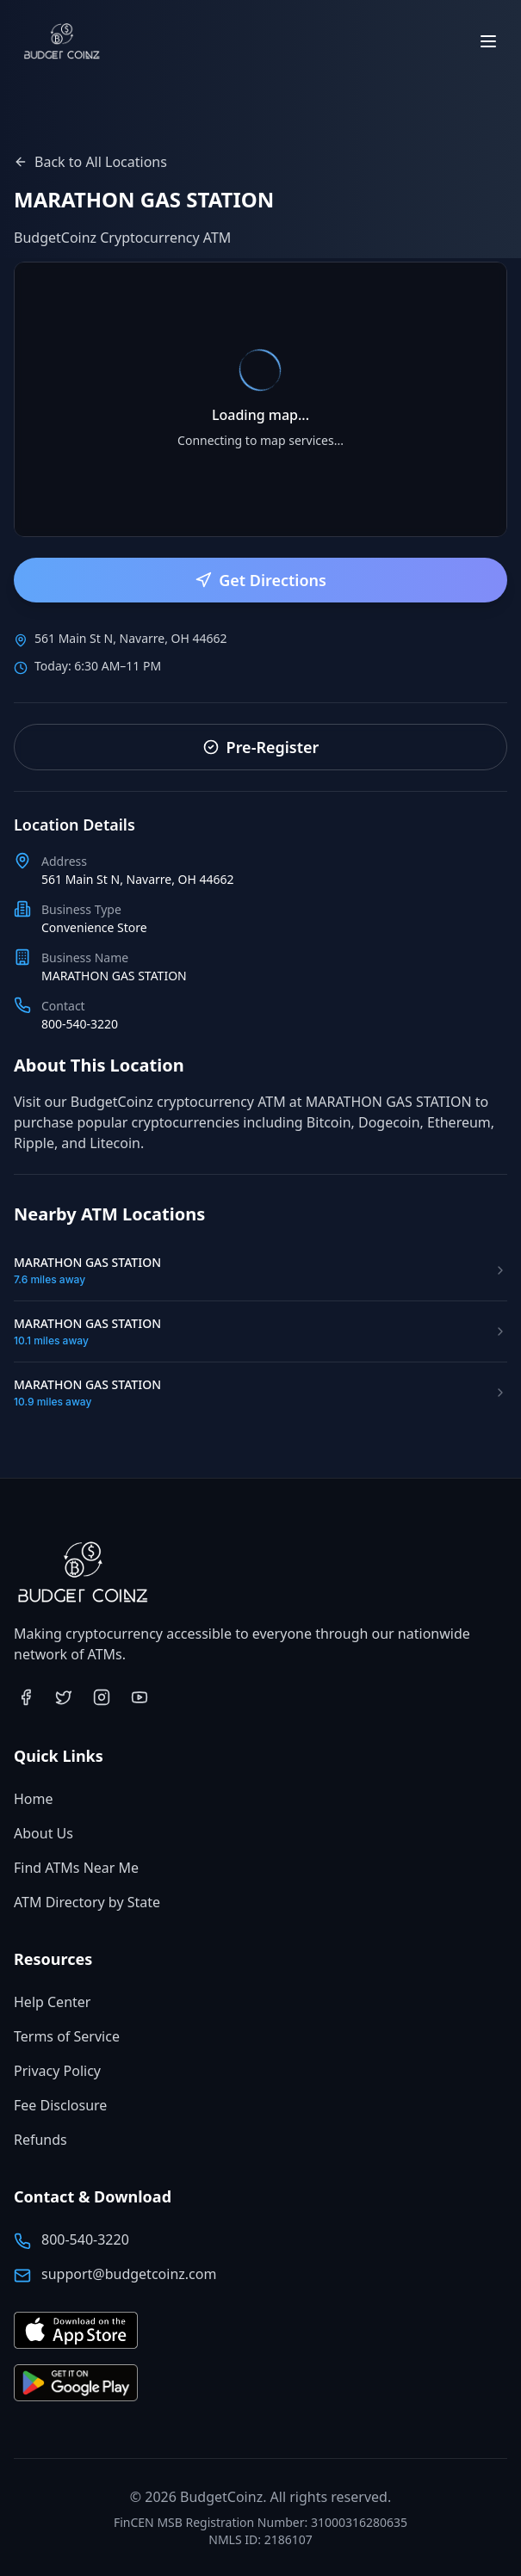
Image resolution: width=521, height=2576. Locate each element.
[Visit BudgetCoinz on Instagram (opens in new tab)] (102, 1697)
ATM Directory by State (87, 1902)
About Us (43, 1833)
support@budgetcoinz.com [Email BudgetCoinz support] (128, 2273)
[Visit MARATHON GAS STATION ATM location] (260, 1270)
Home (33, 1798)
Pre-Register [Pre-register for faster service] (260, 747)
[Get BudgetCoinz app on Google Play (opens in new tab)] (76, 2383)
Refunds (40, 2139)
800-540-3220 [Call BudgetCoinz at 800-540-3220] (85, 2239)
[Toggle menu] (488, 41)
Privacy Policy (57, 2070)
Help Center (52, 2001)
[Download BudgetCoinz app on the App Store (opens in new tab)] (76, 2331)
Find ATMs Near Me (76, 1867)
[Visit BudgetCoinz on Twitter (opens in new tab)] (64, 1697)
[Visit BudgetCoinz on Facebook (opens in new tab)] (26, 1697)
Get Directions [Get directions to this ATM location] (260, 580)
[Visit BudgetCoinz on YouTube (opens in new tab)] (139, 1697)
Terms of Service (67, 2036)
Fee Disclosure (60, 2105)
